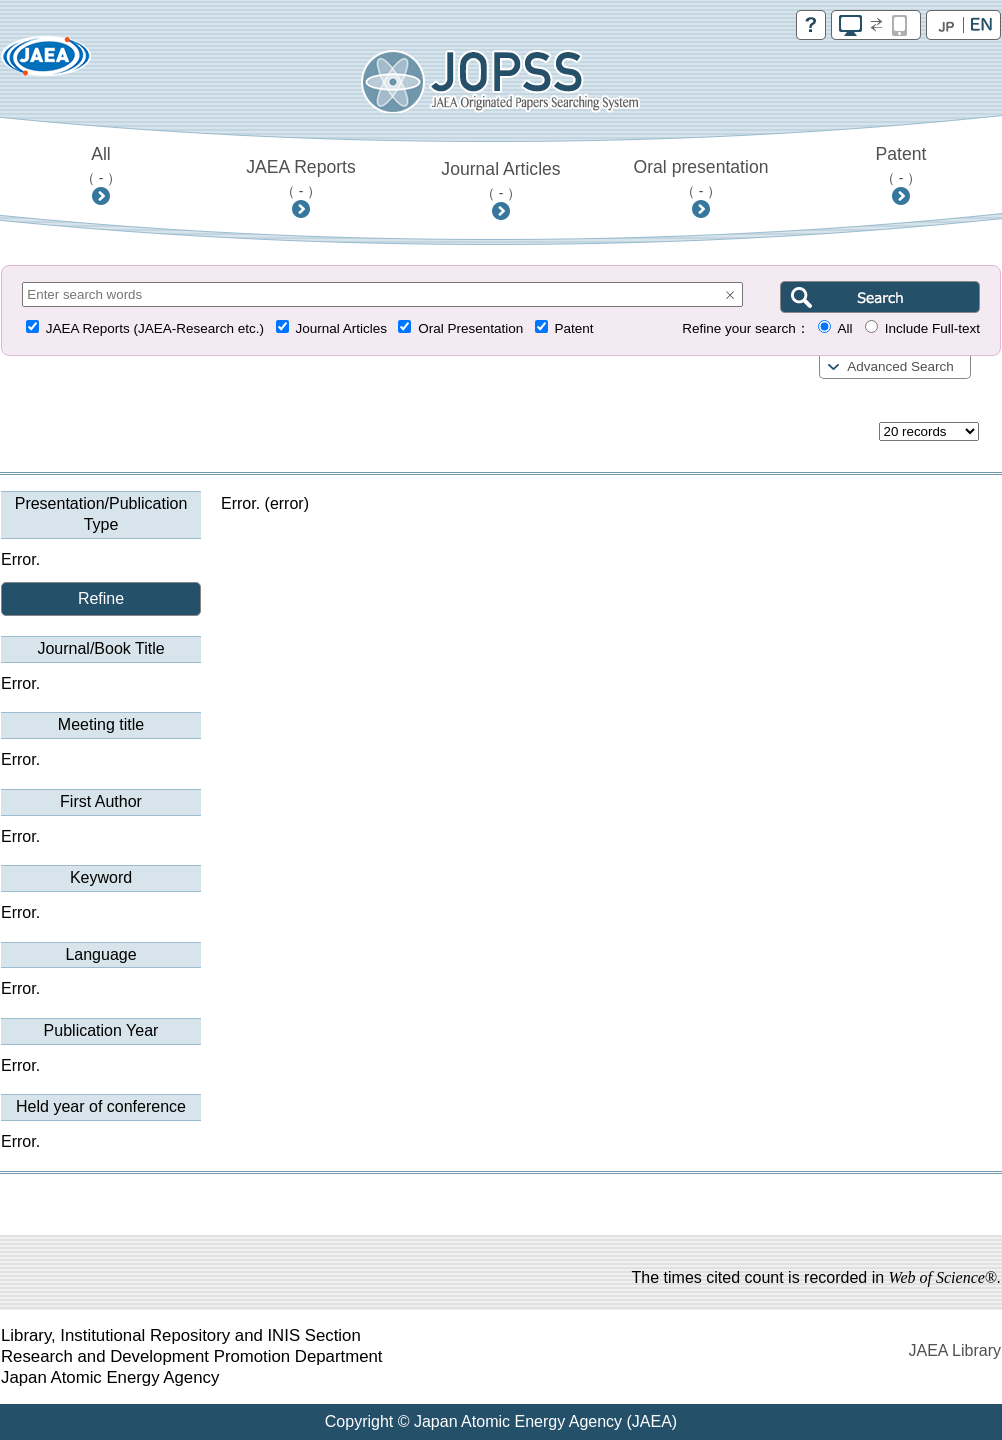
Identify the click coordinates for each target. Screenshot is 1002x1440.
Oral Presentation (470, 328)
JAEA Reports (301, 178)
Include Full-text (932, 328)
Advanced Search (900, 366)
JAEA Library (955, 1350)
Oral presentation (701, 178)
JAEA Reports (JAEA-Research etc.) (155, 328)
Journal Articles (500, 180)
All (101, 165)
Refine (101, 598)
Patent (901, 165)
